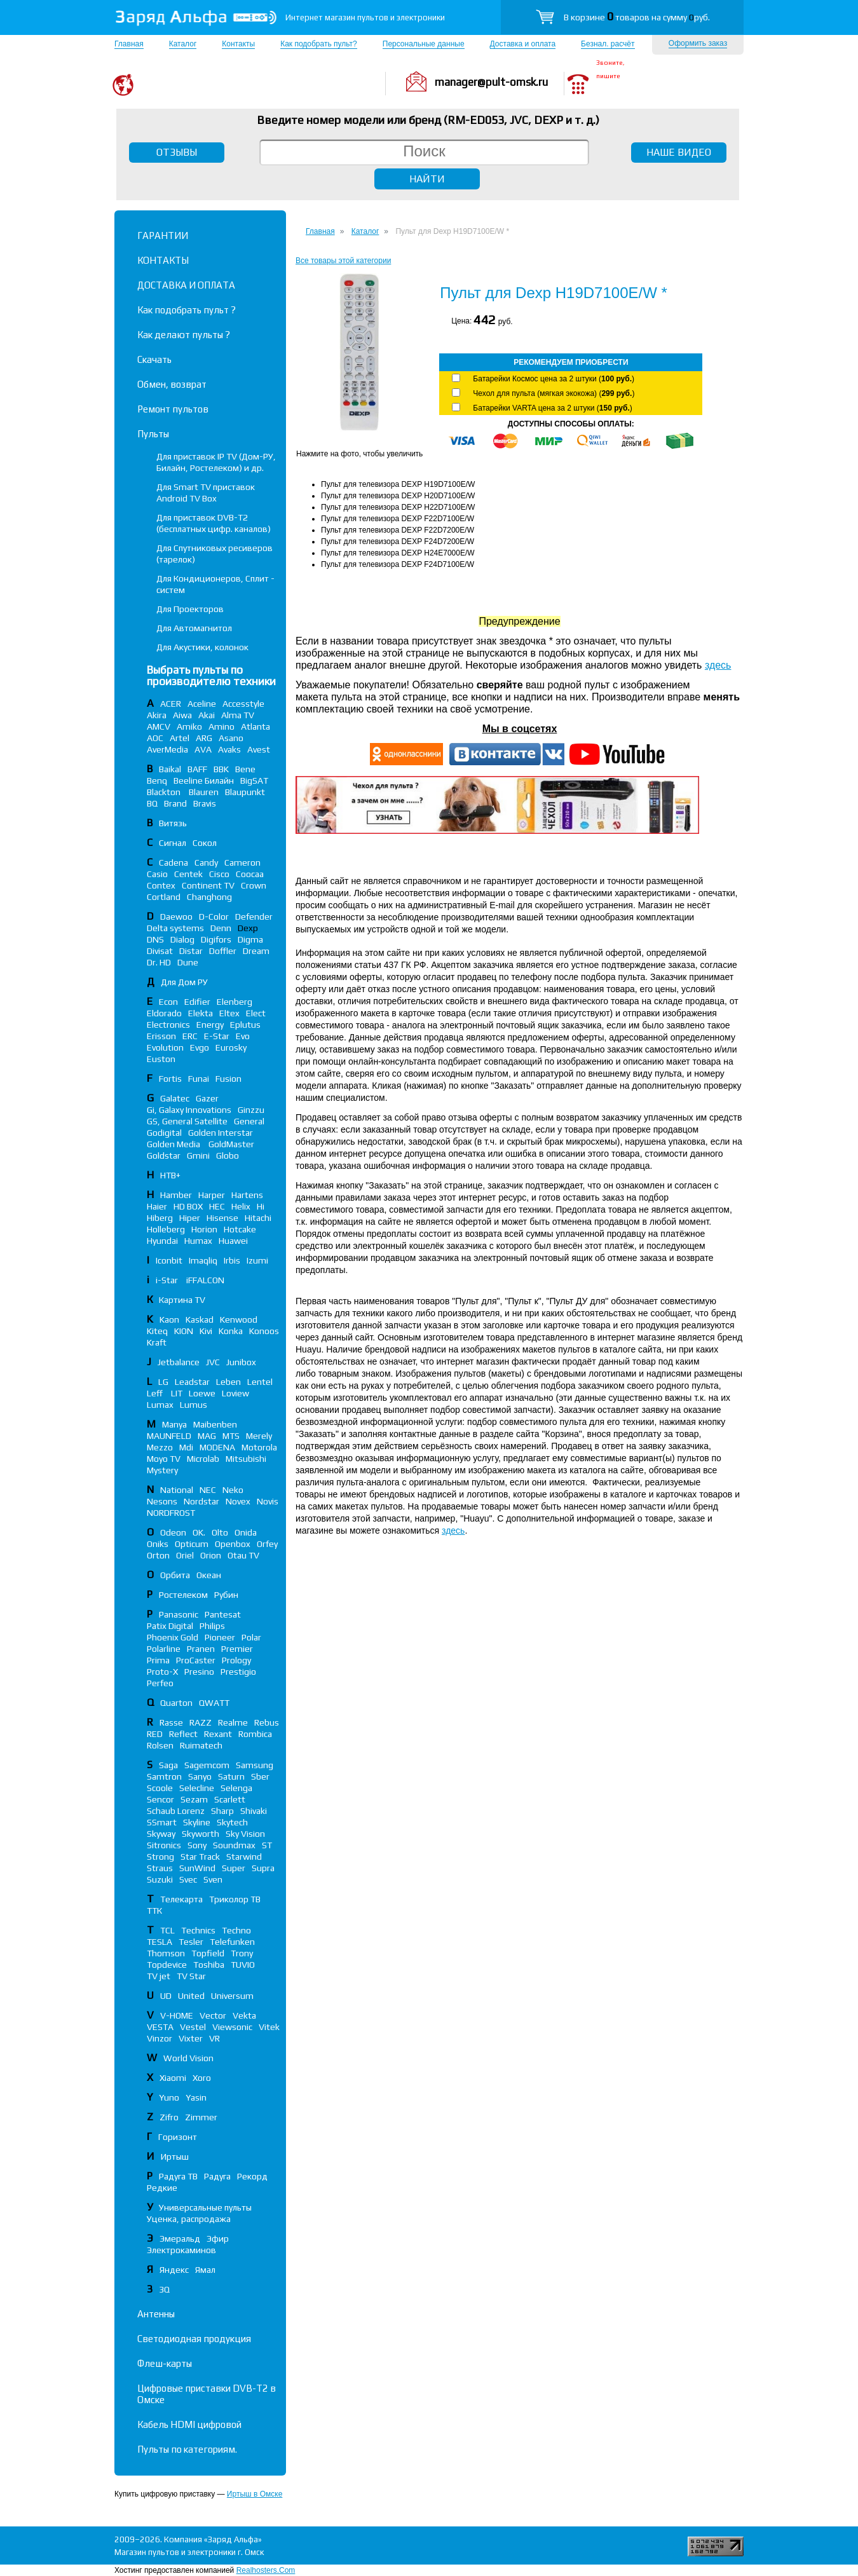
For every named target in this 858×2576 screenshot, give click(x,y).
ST (267, 1845)
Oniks (157, 1544)
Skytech (232, 1822)
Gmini (198, 1155)
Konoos (264, 1331)
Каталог (183, 43)
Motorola (259, 1447)
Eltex (229, 1013)
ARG (204, 738)
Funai (198, 1078)
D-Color (214, 916)
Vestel (193, 2027)
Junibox (241, 1362)
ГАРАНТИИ (162, 235)
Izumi (257, 1260)
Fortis (170, 1078)
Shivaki (253, 1811)
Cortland (163, 897)
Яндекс (174, 2270)
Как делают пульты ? (183, 334)
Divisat (160, 951)
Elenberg (234, 1002)
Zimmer (201, 2117)
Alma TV (237, 715)
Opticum (191, 1544)
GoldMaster (231, 1144)
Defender (254, 916)
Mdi (186, 1447)
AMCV (158, 726)
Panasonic (178, 1614)
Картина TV (183, 1300)
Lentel (260, 1382)
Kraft (157, 1342)
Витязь (173, 823)
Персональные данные (424, 43)
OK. (199, 1532)
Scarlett (229, 1799)
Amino (221, 726)
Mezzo (160, 1447)
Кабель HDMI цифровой (189, 2424)
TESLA (159, 1942)
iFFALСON (205, 1280)
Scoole (160, 1788)
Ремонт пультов (172, 409)
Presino (199, 1671)
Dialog (182, 939)
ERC (190, 1036)
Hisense (222, 1218)
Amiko (189, 726)
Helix (240, 1206)
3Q (164, 2289)
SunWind (197, 1868)
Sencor (160, 1799)
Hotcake (240, 1229)
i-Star (168, 1280)
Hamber (176, 1195)
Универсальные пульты (205, 2207)
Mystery (162, 1470)
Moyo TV (163, 1459)
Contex (161, 885)
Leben (228, 1382)
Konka (231, 1331)
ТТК (154, 1910)
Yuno (169, 2097)
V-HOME (176, 2015)
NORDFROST (171, 1513)
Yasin (196, 2097)
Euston (161, 1059)
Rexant (218, 1734)
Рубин (226, 1595)
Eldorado (164, 1013)
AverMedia (167, 749)
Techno (236, 1930)
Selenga (236, 1788)
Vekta (244, 2015)
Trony (242, 1953)
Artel (179, 738)
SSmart (162, 1822)
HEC (217, 1206)
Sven (212, 1879)
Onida (246, 1532)
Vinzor (159, 2038)
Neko (232, 1490)
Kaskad (200, 1319)
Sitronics (164, 1845)
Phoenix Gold (172, 1637)
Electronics (168, 1024)
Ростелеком (183, 1595)
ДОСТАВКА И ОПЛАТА (186, 285)
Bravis (204, 803)
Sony (197, 1845)
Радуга (217, 2176)
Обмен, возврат (172, 384)
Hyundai (162, 1241)
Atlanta (255, 726)
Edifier (197, 1002)
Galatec (174, 1098)
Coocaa (250, 874)
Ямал (205, 2270)
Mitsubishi (246, 1459)
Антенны (156, 2313)
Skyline (196, 1822)
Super (233, 1868)
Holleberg (166, 1229)
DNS (155, 939)
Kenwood (238, 1319)
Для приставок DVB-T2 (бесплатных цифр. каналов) (213, 523)
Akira (157, 715)
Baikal (170, 769)
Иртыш (175, 2156)
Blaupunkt (245, 792)
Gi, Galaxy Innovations (189, 1110)
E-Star (216, 1036)
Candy (206, 862)
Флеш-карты (164, 2363)
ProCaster (195, 1660)
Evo (243, 1036)
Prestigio (238, 1671)
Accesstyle (243, 704)
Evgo (199, 1047)
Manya (174, 1424)
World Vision (188, 2058)
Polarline (163, 1649)
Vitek (269, 2027)
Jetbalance (179, 1362)
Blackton (164, 792)
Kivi (206, 1331)
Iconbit (169, 1260)
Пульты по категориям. (187, 2449)
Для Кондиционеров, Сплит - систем (215, 584)
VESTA (160, 2027)
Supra (263, 1868)
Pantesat (223, 1614)
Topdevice (167, 1964)
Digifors (216, 939)
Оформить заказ (698, 43)
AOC (155, 738)
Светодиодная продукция (194, 2338)
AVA (203, 749)
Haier (157, 1206)
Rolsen (160, 1745)
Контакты (238, 43)
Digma (250, 939)
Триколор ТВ (235, 1899)
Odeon (173, 1532)
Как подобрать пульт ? (186, 309)
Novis (267, 1501)
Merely (259, 1436)
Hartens (247, 1195)
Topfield (207, 1953)
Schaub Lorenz (176, 1811)
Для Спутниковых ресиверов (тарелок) (214, 553)
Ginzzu (251, 1110)
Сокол (205, 843)
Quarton (176, 1703)
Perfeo (160, 1683)
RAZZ (200, 1722)
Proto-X (162, 1671)
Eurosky (231, 1047)
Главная (129, 43)
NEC (208, 1490)
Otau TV (243, 1555)
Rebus (266, 1722)
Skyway (161, 1834)
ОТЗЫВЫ (176, 152)
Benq (157, 780)
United (191, 1996)
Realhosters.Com (266, 2570)
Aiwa (182, 715)
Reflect (183, 1734)
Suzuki (160, 1879)
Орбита (175, 1575)
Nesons (162, 1501)
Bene (245, 769)
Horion (204, 1229)
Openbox (232, 1544)
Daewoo (176, 916)
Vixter (191, 2038)
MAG (207, 1436)
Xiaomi (173, 2078)
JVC (213, 1362)
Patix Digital (170, 1626)
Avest (258, 749)
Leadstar (192, 1382)
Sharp (222, 1811)
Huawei (233, 1241)
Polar (251, 1637)
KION (183, 1331)
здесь (718, 665)
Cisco (219, 874)
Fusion (228, 1078)
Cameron (242, 862)
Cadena (173, 862)
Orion (210, 1555)
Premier (237, 1649)
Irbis (232, 1260)
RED (155, 1734)
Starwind (244, 1856)
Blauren (204, 792)
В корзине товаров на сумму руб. (637, 17)
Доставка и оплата (523, 43)
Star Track (200, 1856)
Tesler (191, 1942)
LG (163, 1382)
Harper (211, 1195)
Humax (198, 1241)
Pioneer (220, 1637)
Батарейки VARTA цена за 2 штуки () (552, 408)
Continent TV (208, 885)
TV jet (158, 1976)
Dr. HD (159, 962)
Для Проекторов (190, 609)
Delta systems (175, 928)
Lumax (160, 1405)
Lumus (193, 1405)
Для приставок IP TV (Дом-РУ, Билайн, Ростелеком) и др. (216, 462)
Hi (260, 1206)
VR (214, 2038)
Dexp (248, 928)
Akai (206, 715)
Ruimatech (201, 1745)
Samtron (164, 1776)
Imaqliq (203, 1260)
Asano (231, 738)
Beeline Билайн (204, 780)
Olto (220, 1532)
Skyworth (200, 1834)
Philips (212, 1626)
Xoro (202, 2078)
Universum (232, 1996)
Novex (238, 1501)
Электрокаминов (181, 2250)
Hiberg (160, 1218)
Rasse (171, 1722)
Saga (168, 1765)
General (249, 1121)
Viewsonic (232, 2027)
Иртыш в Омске (254, 2494)
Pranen (201, 1649)
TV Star (191, 1976)
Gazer (207, 1098)
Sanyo (200, 1776)
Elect (256, 1013)
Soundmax (234, 1845)
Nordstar (201, 1501)
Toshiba (208, 1964)
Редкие (162, 2188)
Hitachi (258, 1218)
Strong (160, 1856)
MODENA (217, 1447)
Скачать (154, 359)
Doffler (222, 951)
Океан (208, 1575)
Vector (213, 2015)
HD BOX (188, 1206)
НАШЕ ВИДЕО (678, 152)
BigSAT (254, 780)
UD (166, 1996)
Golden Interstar (220, 1133)
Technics (198, 1930)
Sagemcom (206, 1765)
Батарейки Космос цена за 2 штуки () (553, 378)
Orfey (267, 1544)
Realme (233, 1722)
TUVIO (243, 1964)
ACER (170, 704)
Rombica (255, 1734)
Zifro (169, 2117)
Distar (191, 951)
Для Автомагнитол (194, 628)
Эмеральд (180, 2238)
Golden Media (174, 1144)
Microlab (203, 1459)
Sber (260, 1776)
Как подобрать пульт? (318, 43)
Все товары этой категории (343, 260)
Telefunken (232, 1942)
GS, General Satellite (187, 1121)
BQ (152, 803)
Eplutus (245, 1024)
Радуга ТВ (178, 2176)
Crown (253, 885)
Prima (158, 1660)
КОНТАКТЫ (163, 260)
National (176, 1490)
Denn (220, 928)
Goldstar (163, 1155)
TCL (167, 1930)
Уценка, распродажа (189, 2219)
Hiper (189, 1218)
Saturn (231, 1776)
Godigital (164, 1133)
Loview (235, 1393)
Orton (158, 1555)
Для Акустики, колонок (202, 647)
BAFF (197, 769)
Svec (188, 1879)
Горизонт (177, 2137)
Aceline (201, 704)
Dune (187, 962)
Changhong (209, 897)
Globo (227, 1155)
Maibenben (215, 1424)
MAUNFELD (169, 1436)
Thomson (166, 1953)
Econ (168, 1002)
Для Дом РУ (184, 982)
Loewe (202, 1393)
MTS (231, 1436)
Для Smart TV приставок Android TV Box (205, 492)
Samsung (254, 1765)
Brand (175, 803)
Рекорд (252, 2176)
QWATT (214, 1703)
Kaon (169, 1319)
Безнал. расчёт (607, 43)
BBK (221, 769)
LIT (176, 1393)
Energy (210, 1024)
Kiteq (157, 1331)
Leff (156, 1393)
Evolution (165, 1047)
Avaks (229, 749)
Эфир (218, 2238)
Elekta (200, 1013)
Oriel (185, 1555)
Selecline (196, 1788)
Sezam (194, 1799)
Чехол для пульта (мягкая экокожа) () (553, 393)
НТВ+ (170, 1175)
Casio (157, 874)
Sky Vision (245, 1834)
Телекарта (181, 1899)
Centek (188, 874)
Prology (236, 1660)
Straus (160, 1868)
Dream (256, 951)
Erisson (161, 1036)
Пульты (153, 433)
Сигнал (172, 843)
